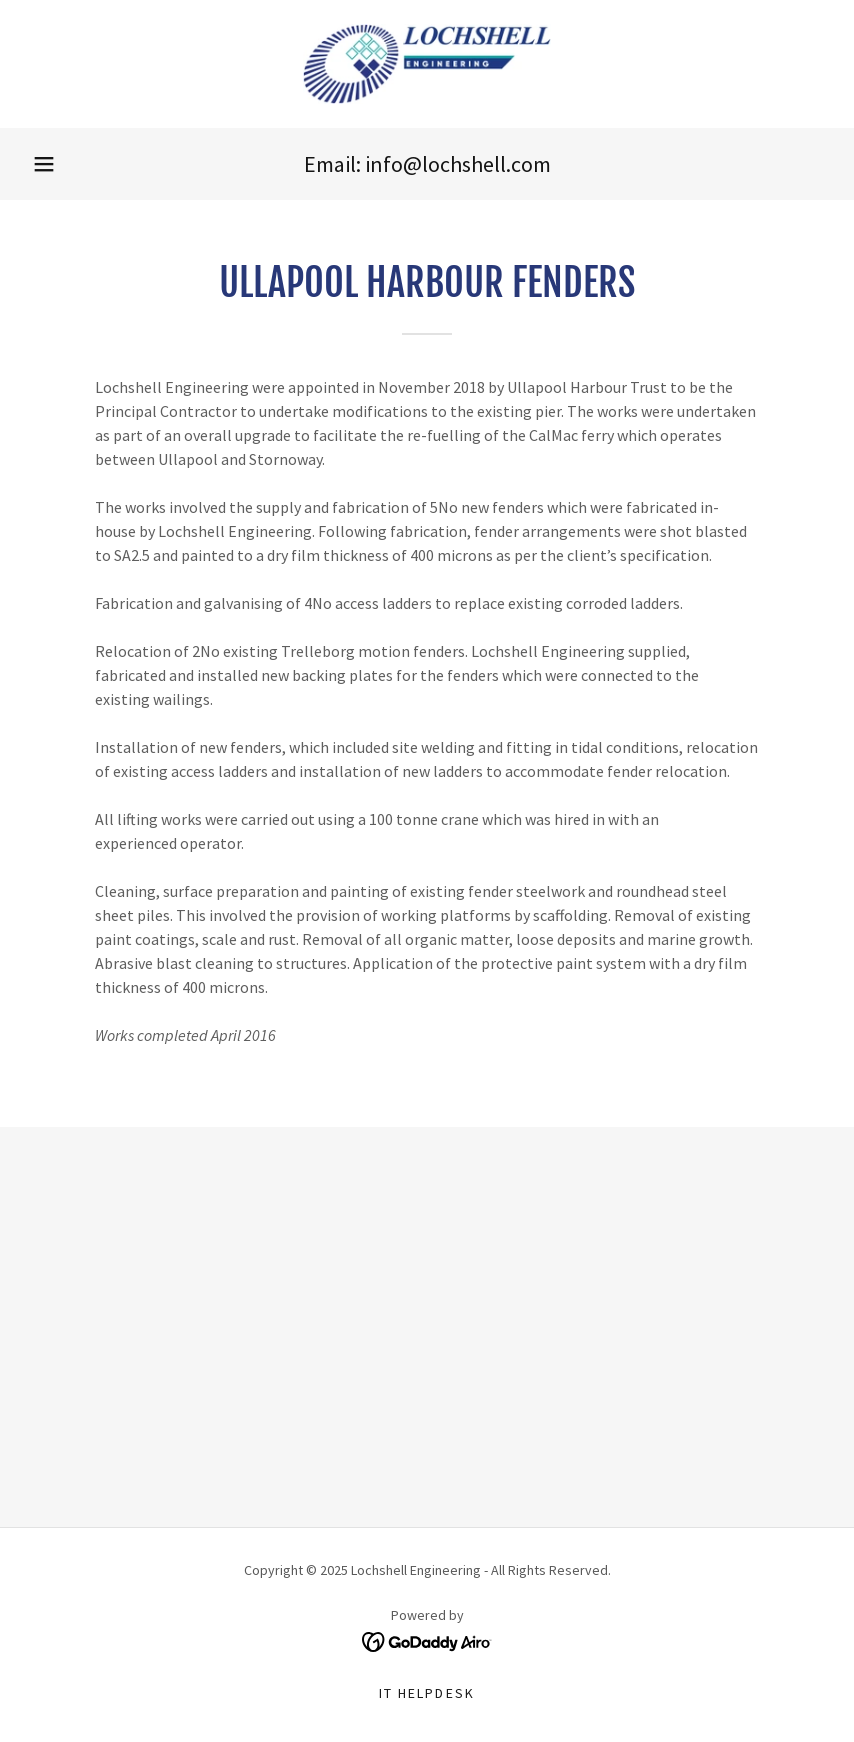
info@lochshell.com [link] (458, 164)
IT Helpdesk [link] (426, 1693)
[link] (427, 64)
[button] (44, 164)
